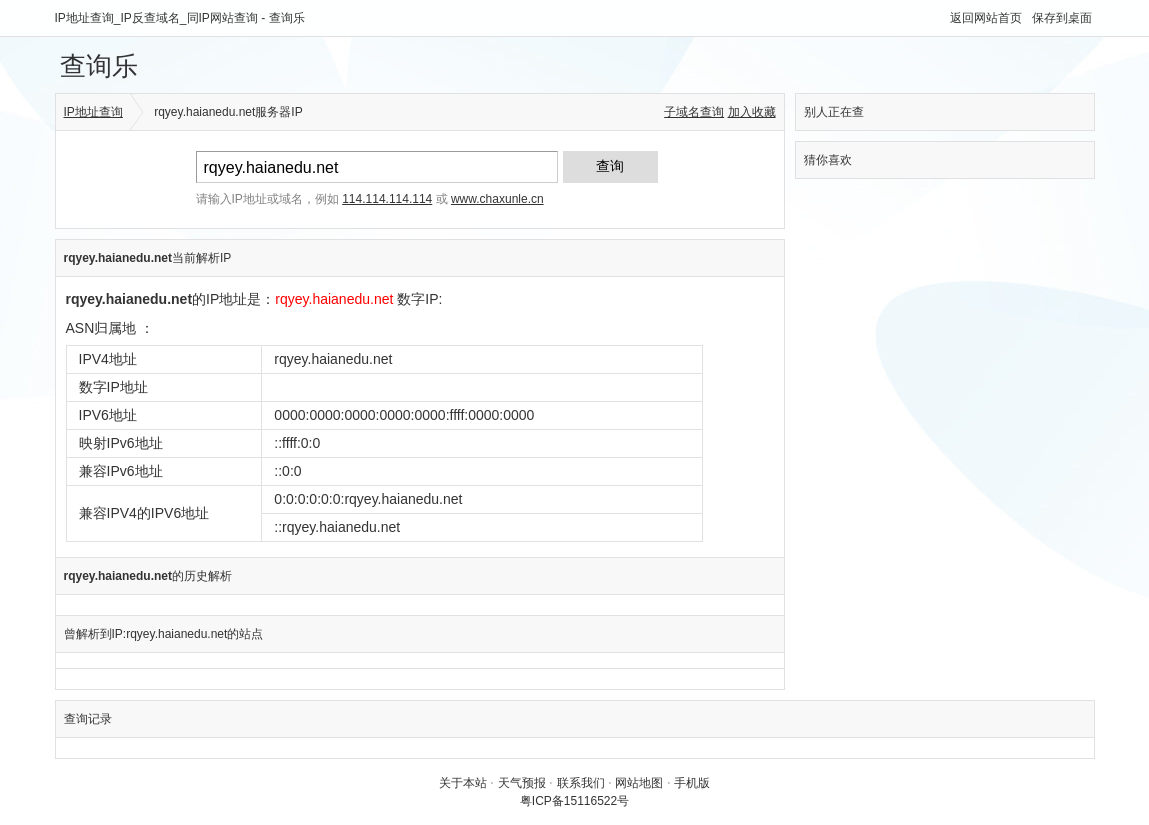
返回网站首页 (986, 18)
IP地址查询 (93, 112)
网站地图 (639, 783)
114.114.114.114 (387, 199)
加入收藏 (752, 112)
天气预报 (522, 783)
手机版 (692, 783)
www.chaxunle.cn (497, 199)
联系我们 (581, 783)
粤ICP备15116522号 (574, 801)
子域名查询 (694, 112)
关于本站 (463, 783)
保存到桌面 (1062, 18)
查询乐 (99, 66)
